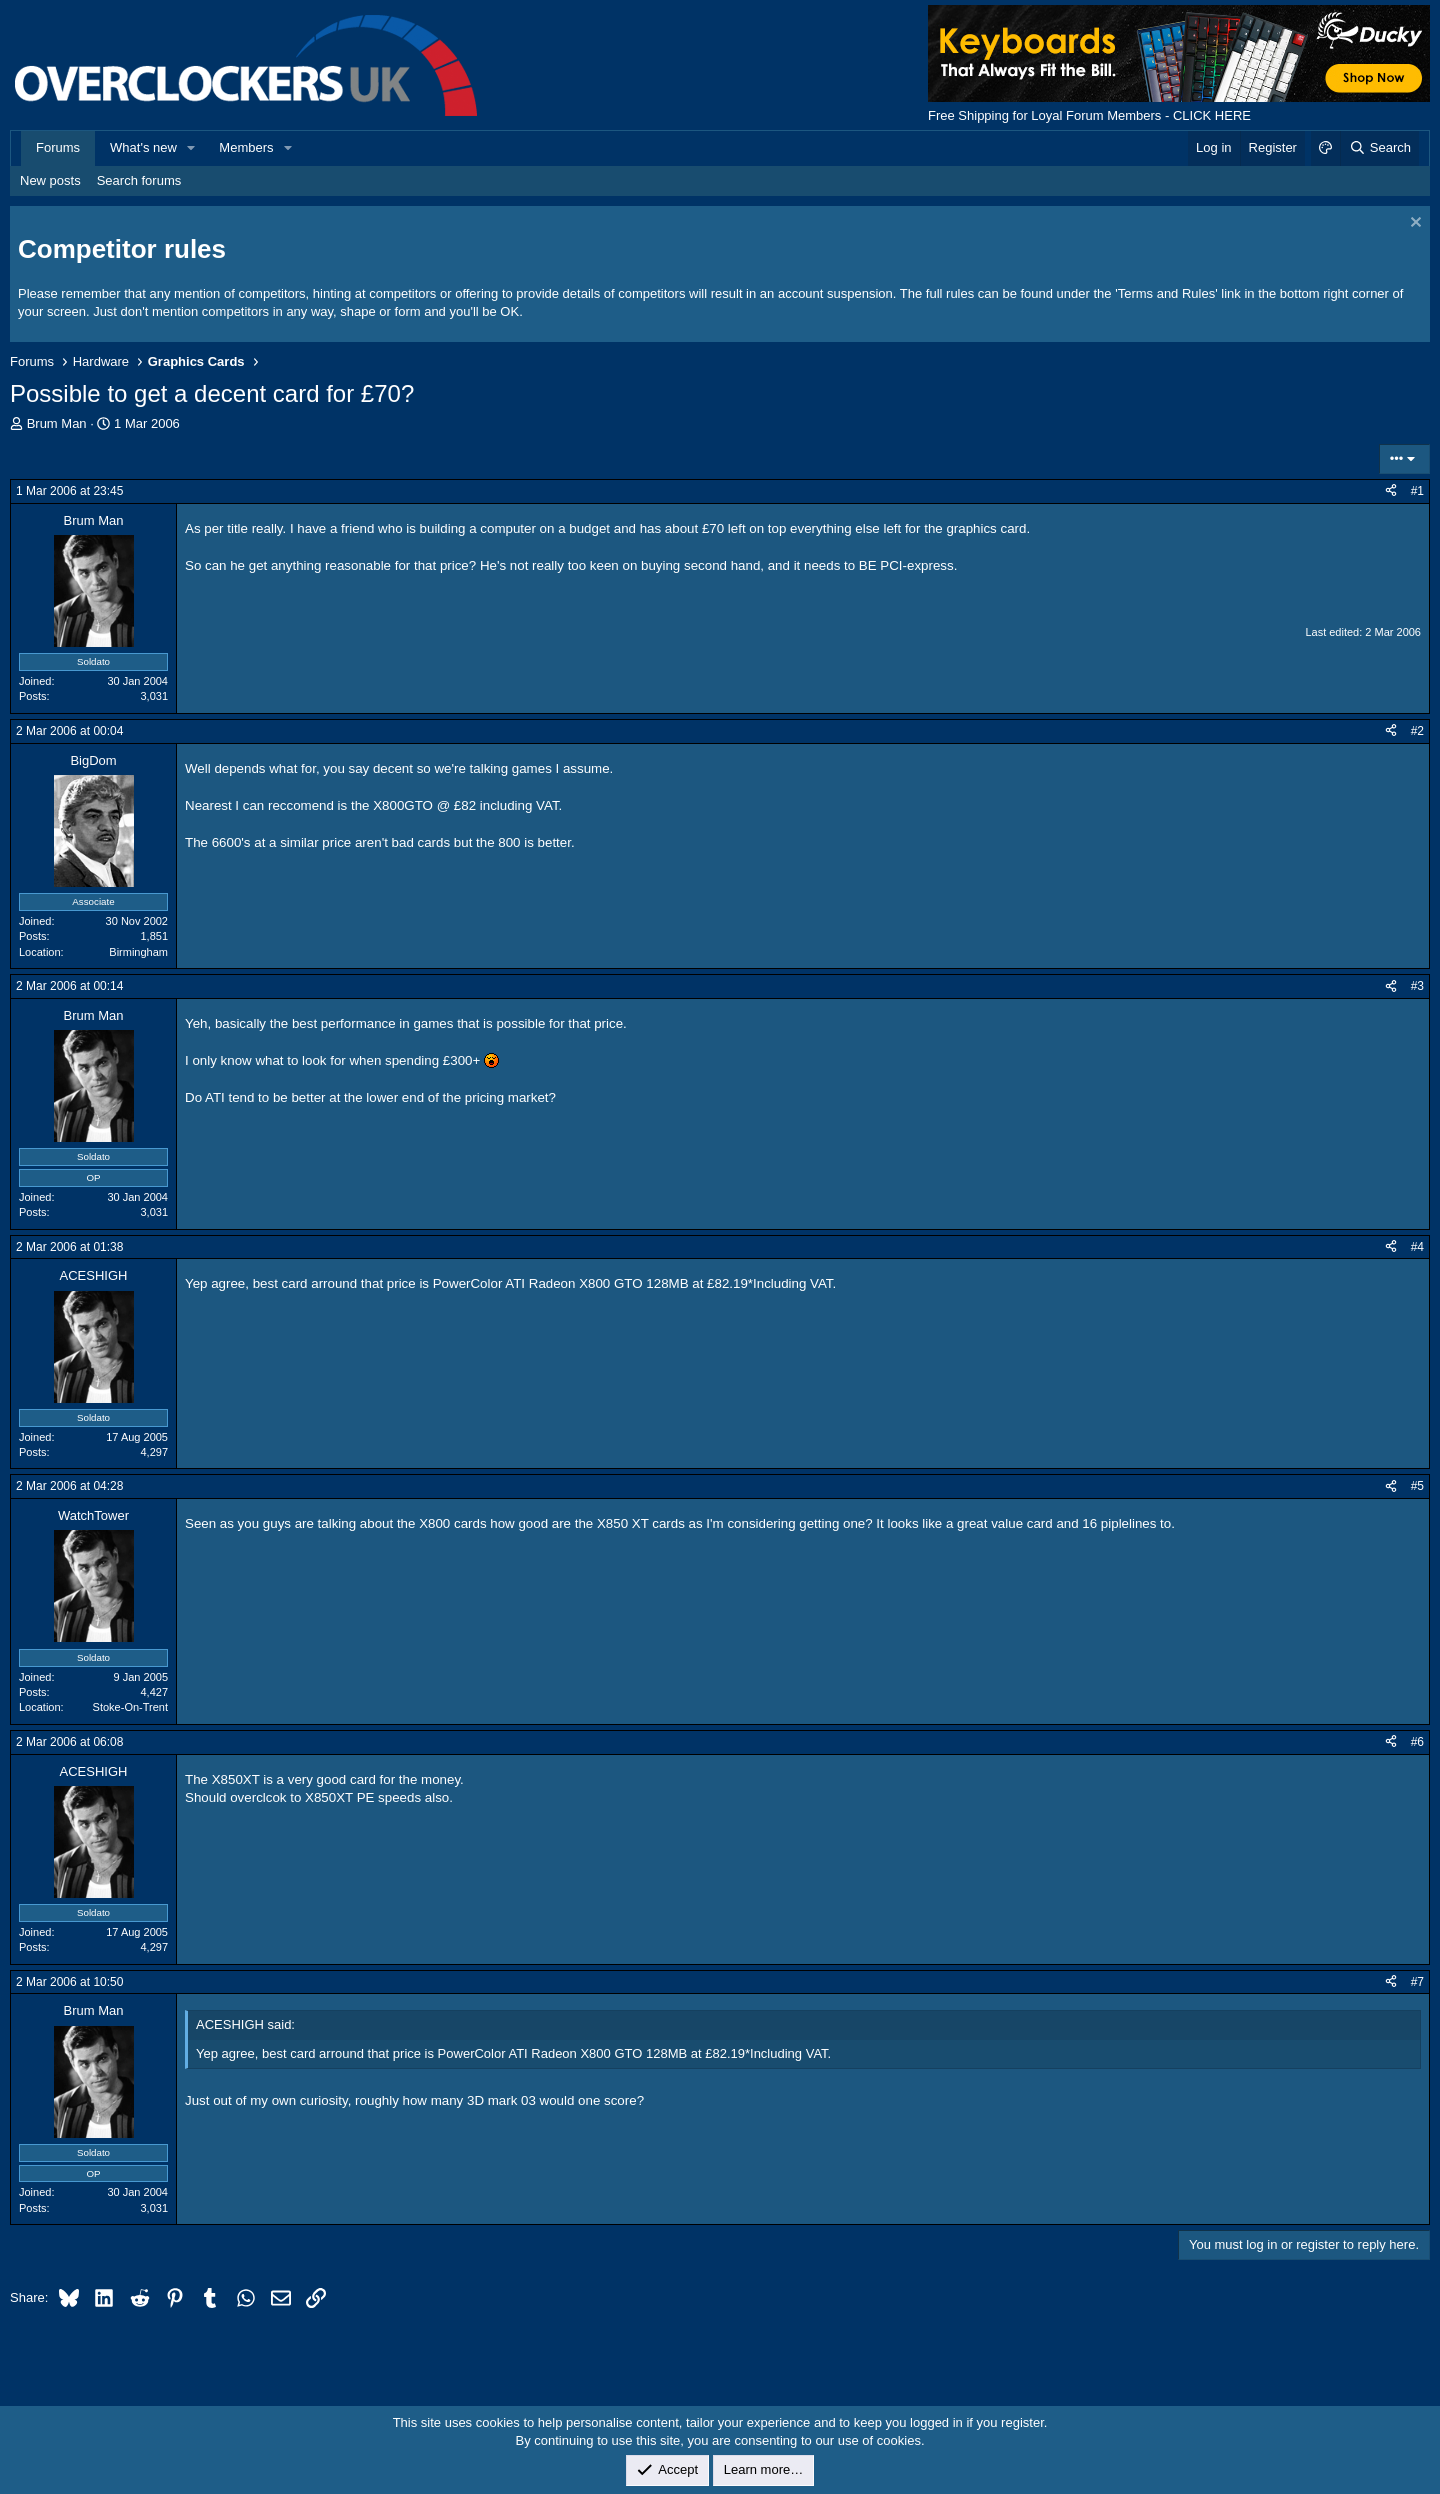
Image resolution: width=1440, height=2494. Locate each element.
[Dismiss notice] (1413, 224)
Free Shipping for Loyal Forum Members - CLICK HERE (1089, 115)
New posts (50, 180)
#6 (1417, 1742)
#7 (1417, 1982)
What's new (143, 147)
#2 (1417, 731)
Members (246, 147)
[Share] (1391, 491)
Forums (58, 147)
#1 (1417, 491)
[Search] (1379, 148)
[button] (192, 148)
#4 (1417, 1247)
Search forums (139, 180)
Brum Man (57, 423)
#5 (1417, 1486)
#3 (1417, 986)
